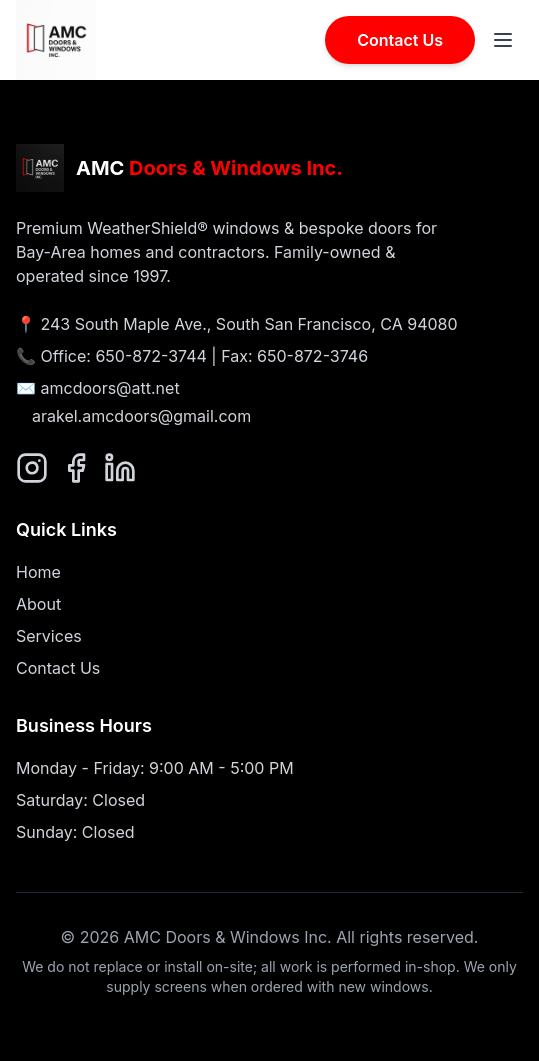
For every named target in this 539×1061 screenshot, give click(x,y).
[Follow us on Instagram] (32, 468)
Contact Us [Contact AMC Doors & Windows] (400, 40)
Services (49, 636)
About (38, 604)
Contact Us (58, 668)
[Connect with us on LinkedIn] (120, 468)
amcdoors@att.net (110, 388)
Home (38, 572)
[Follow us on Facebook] (76, 468)
